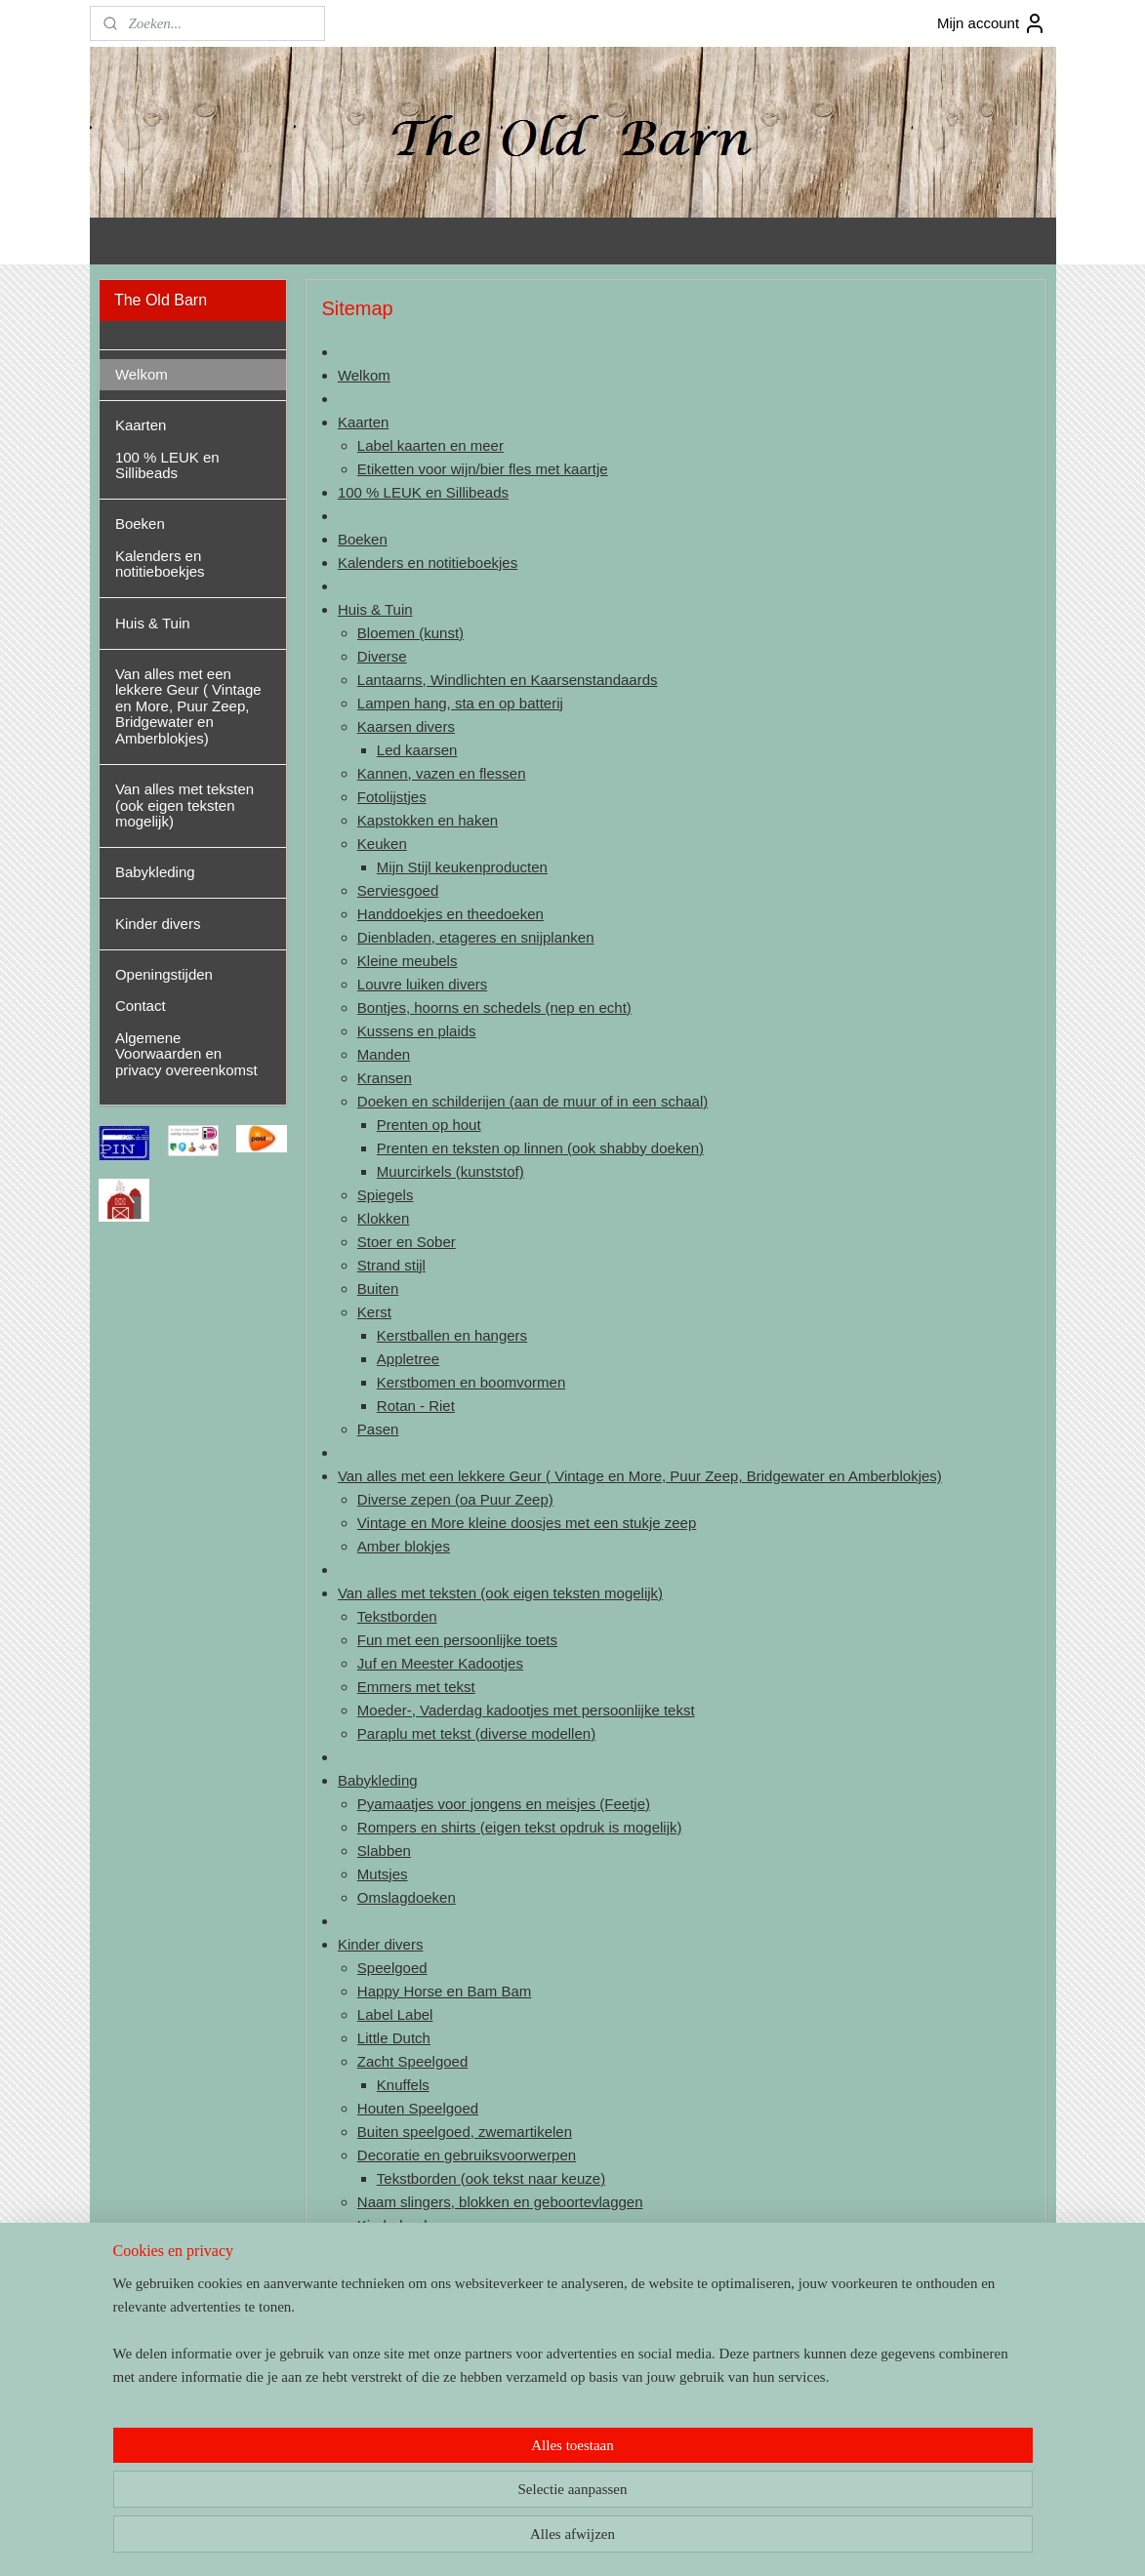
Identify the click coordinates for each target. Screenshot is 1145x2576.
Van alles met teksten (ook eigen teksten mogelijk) (500, 1593)
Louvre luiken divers (422, 984)
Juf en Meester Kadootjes (440, 1663)
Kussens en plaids (416, 1031)
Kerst (374, 1312)
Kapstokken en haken (427, 820)
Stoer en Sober (406, 1241)
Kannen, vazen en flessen (441, 773)
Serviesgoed (397, 890)
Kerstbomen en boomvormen (470, 1382)
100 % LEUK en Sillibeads (423, 492)
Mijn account (991, 23)
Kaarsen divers (406, 726)
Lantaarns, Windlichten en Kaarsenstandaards (507, 679)
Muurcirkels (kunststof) (449, 1171)
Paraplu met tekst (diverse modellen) (476, 1733)
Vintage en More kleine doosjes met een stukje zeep (526, 1522)
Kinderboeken (402, 2225)
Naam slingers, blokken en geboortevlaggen (500, 2202)
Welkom (364, 375)
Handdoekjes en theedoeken (450, 914)
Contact (363, 2342)
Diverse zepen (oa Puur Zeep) (455, 1499)
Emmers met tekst (416, 1686)
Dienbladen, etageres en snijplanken (475, 937)
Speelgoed (392, 1967)
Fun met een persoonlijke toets (457, 1639)
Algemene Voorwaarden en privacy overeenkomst (186, 1053)
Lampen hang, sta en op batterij (460, 703)
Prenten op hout (428, 1124)
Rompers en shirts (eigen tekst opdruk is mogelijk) (519, 1827)
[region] (444, 2494)
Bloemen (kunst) (410, 632)
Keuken (382, 843)
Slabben (384, 1850)
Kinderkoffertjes (408, 2272)
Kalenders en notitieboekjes (427, 562)
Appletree (407, 1358)
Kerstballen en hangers (451, 1335)
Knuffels (402, 2084)
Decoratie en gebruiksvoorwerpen (466, 2155)
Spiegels (385, 1195)
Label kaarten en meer (430, 445)
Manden (383, 1054)
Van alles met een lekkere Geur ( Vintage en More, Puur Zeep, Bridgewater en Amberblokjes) (640, 1476)
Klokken (383, 1218)
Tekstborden (397, 1616)
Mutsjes (382, 1874)
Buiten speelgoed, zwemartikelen (464, 2131)
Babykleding (378, 1780)
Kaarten (363, 422)
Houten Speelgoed (417, 2108)
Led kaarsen (416, 750)
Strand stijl (391, 1265)
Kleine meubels (407, 960)
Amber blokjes (403, 1546)
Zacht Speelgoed (412, 2061)
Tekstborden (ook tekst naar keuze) (490, 2178)
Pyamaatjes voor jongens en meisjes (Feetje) (503, 1803)
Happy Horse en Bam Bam (444, 1991)
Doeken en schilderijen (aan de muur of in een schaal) (532, 1101)
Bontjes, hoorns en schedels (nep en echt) (494, 1007)
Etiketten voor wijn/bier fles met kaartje (482, 469)
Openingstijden (386, 2319)
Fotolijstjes (392, 796)
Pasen (378, 1429)
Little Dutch (393, 2038)
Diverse (382, 656)
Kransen (384, 1077)
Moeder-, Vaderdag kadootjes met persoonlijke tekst (526, 1710)
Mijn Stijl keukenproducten (461, 867)
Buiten (378, 1288)
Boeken (363, 539)
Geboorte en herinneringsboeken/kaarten (509, 2248)
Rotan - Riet (415, 1405)
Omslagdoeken (406, 1897)
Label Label (395, 2014)
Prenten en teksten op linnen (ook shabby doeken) (539, 1148)
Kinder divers (381, 1944)
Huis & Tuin (375, 609)
